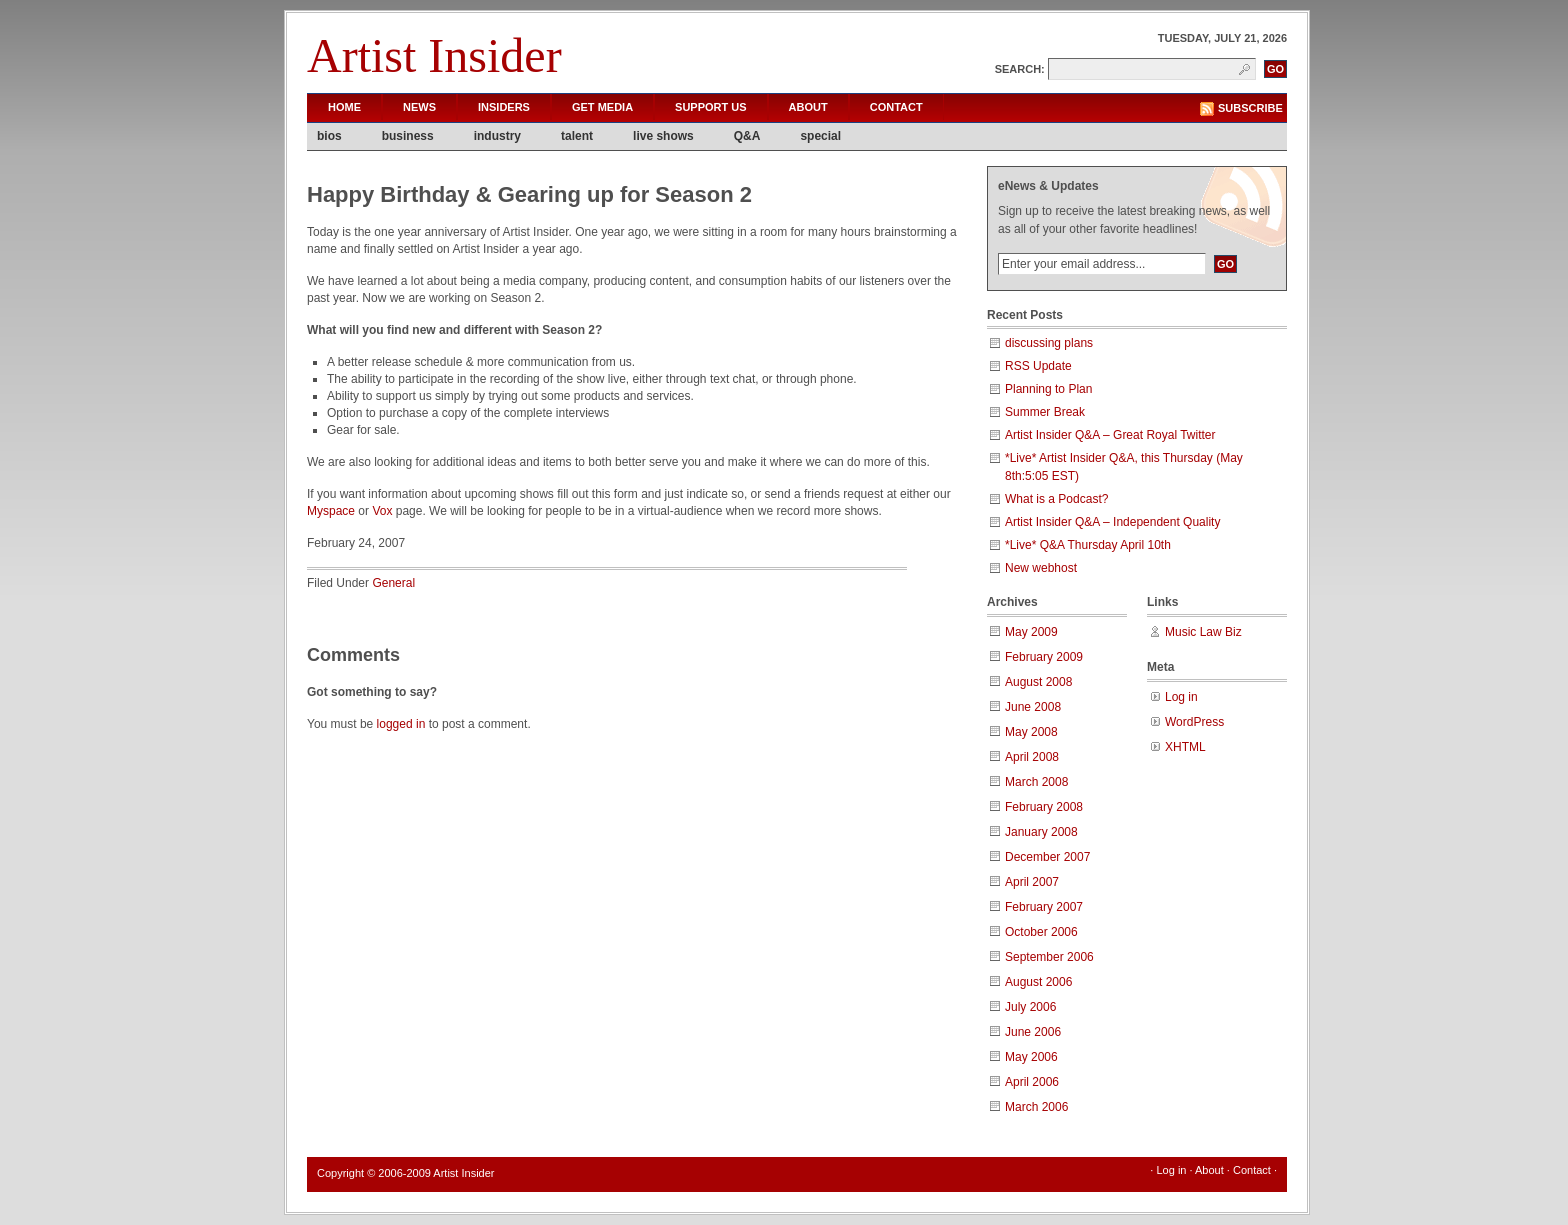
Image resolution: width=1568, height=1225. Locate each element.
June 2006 (1033, 1032)
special (820, 136)
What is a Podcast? (1056, 499)
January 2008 (1041, 832)
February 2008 (1044, 807)
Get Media (602, 107)
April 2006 (1032, 1082)
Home (344, 107)
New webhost (1041, 568)
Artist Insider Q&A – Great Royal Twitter (1110, 435)
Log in (1181, 697)
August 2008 (1038, 682)
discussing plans (1049, 343)
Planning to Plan (1048, 389)
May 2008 (1031, 732)
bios (329, 136)
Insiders (504, 107)
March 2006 (1036, 1107)
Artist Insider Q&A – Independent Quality (1112, 522)
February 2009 (1044, 657)
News (419, 107)
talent (577, 136)
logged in (401, 724)
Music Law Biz (1203, 632)
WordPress (1194, 722)
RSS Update (1038, 366)
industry (497, 136)
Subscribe (1250, 108)
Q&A (747, 136)
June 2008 (1033, 707)
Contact (896, 107)
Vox (382, 511)
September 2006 (1049, 957)
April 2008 (1032, 757)
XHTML (1185, 747)
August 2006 (1038, 982)
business (408, 136)
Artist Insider (434, 55)
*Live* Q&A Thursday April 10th (1088, 545)
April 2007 (1032, 882)
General (393, 583)
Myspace (331, 511)
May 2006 (1031, 1057)
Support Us (711, 107)
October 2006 (1041, 932)
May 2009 (1031, 632)
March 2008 (1036, 782)
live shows (663, 136)
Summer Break (1045, 412)
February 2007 (1044, 907)
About (808, 107)
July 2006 (1030, 1007)
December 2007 (1047, 857)
